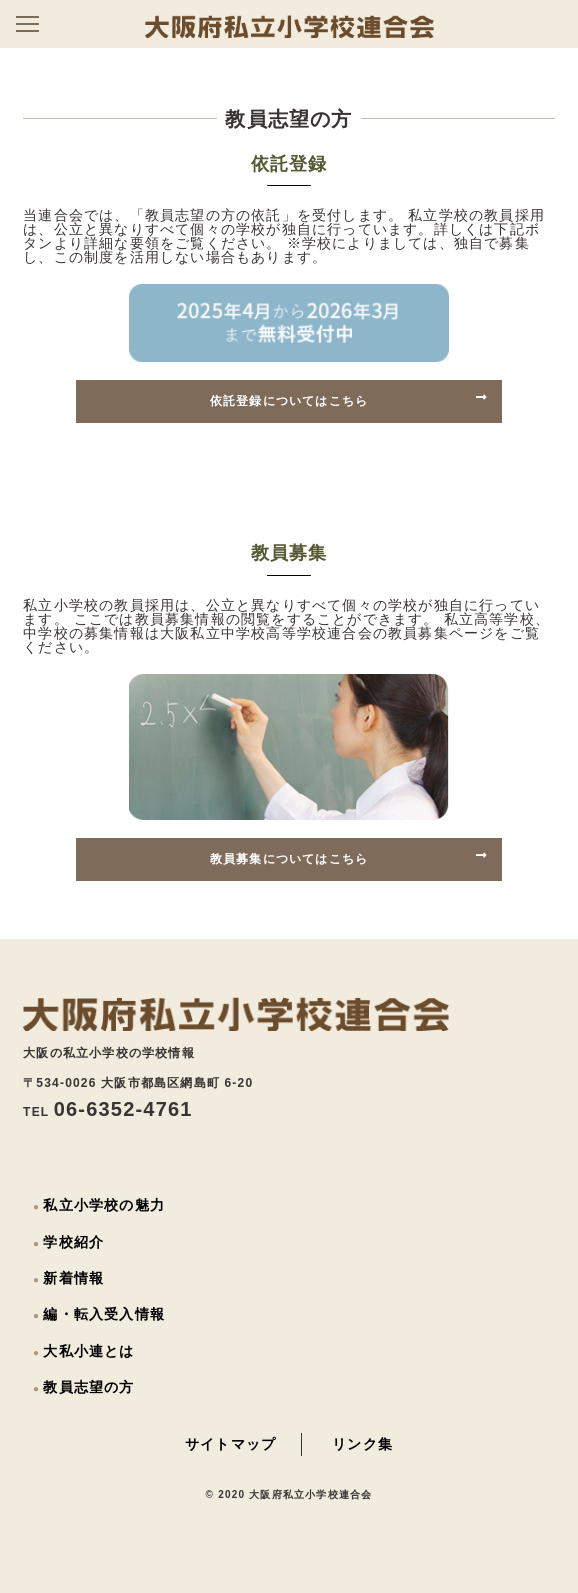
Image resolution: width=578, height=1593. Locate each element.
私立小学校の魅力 (104, 1205)
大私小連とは (88, 1351)
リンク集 (362, 1444)
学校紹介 (73, 1242)
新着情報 (73, 1278)
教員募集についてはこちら (349, 858)
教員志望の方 (88, 1387)
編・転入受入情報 (104, 1314)
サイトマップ (230, 1444)
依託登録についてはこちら (349, 400)
